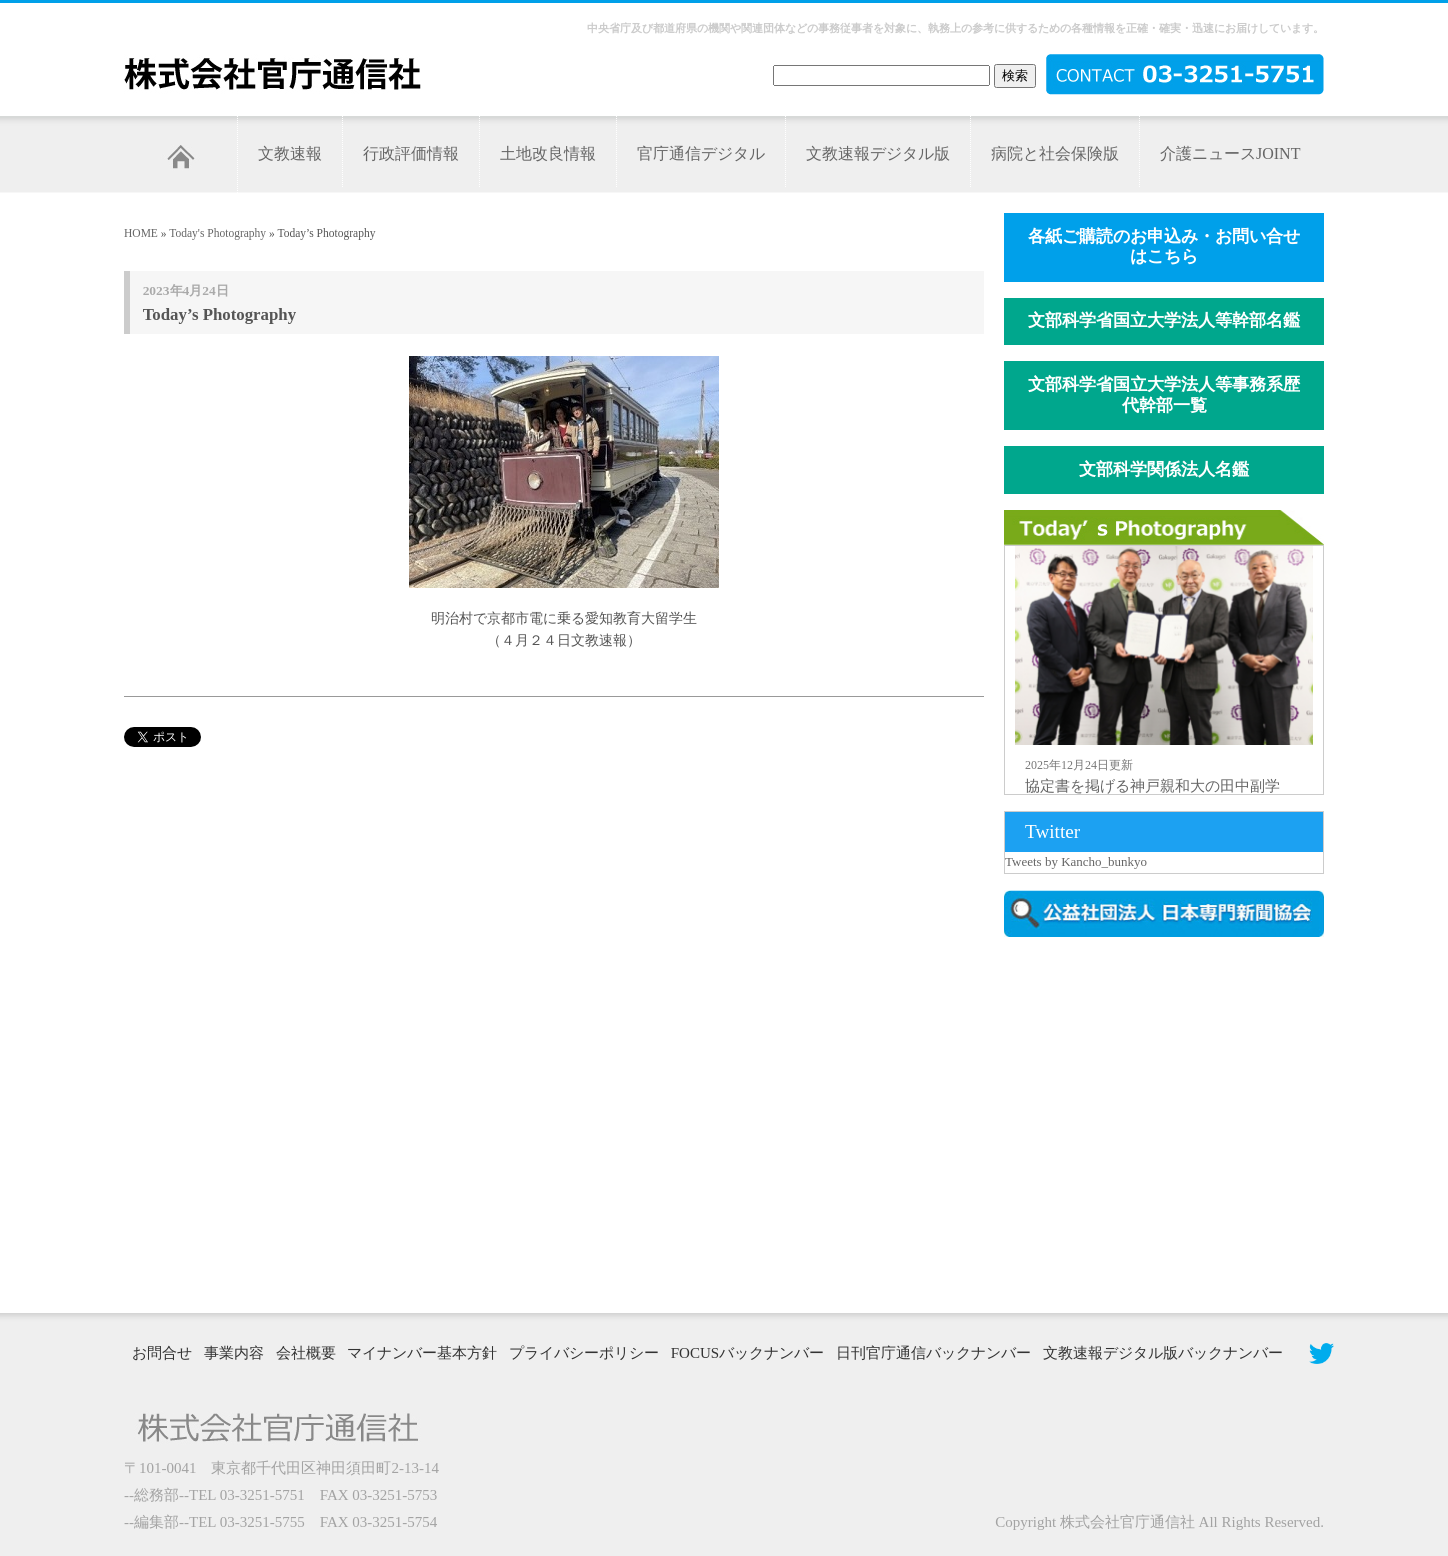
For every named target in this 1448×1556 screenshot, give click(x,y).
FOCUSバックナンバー (747, 1353)
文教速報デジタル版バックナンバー (1163, 1353)
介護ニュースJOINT (1230, 153)
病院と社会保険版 (1055, 153)
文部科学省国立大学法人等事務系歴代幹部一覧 (1164, 395)
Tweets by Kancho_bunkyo (1076, 861)
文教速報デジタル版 (878, 153)
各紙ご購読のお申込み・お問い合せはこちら (1164, 247)
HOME (141, 233)
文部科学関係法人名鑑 (1164, 469)
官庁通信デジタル (701, 153)
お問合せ (162, 1353)
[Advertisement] (1174, 1123)
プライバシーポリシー (584, 1353)
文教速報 (290, 153)
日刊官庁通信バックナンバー (933, 1353)
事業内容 (234, 1353)
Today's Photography (217, 233)
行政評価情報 (411, 153)
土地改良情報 (548, 153)
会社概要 (306, 1353)
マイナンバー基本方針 (422, 1353)
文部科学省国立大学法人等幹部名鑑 (1164, 320)
